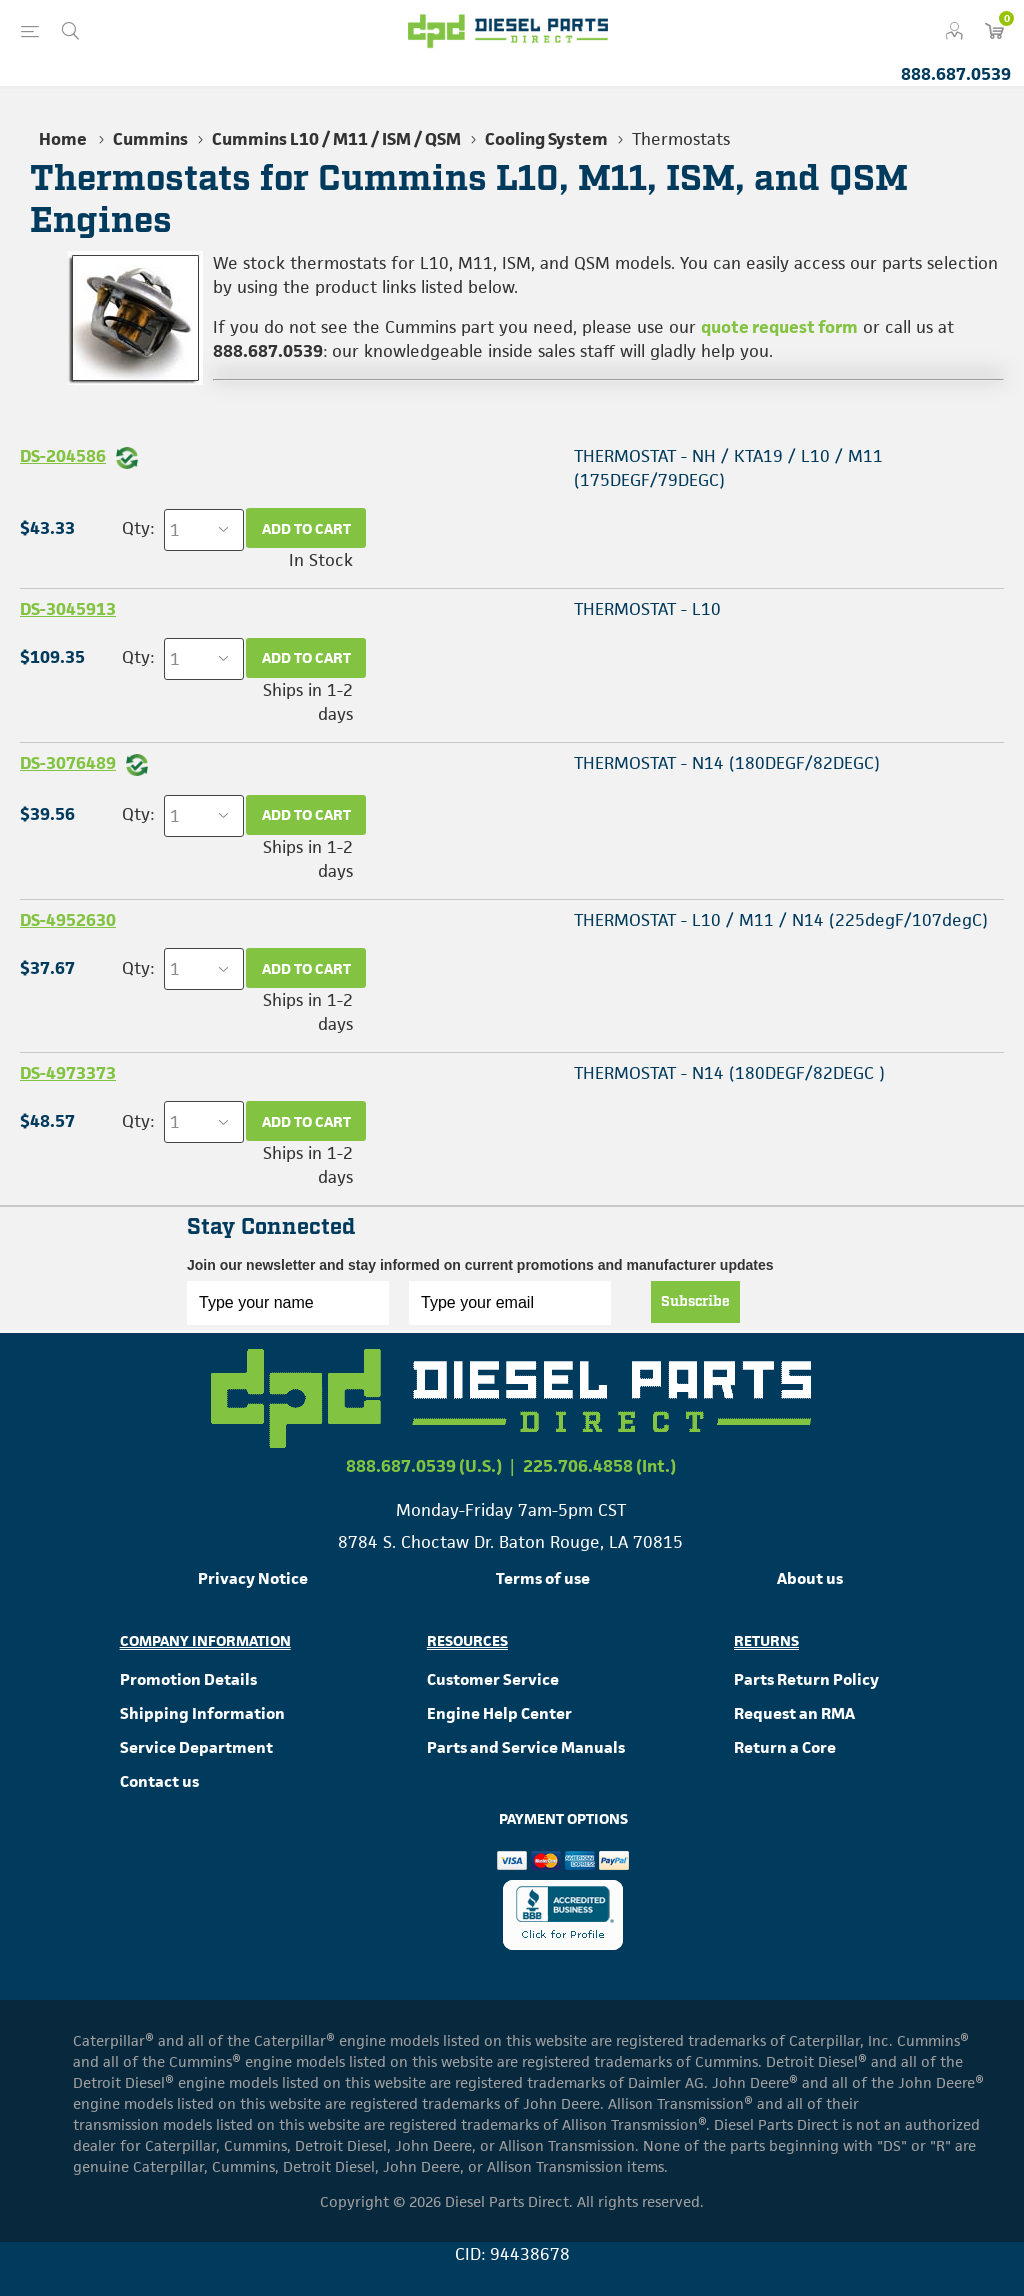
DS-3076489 (68, 763)
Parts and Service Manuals (526, 1747)
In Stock (321, 560)
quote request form (779, 327)
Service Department (196, 1747)
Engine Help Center (499, 1713)
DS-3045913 (68, 609)
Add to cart (306, 528)
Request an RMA (794, 1713)
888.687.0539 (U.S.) (424, 1466)
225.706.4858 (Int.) (599, 1466)
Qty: (138, 528)
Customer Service (493, 1679)
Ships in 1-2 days (308, 702)
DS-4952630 (68, 920)
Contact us (159, 1781)
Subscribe (695, 1302)
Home (63, 139)
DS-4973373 (68, 1073)
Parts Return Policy (806, 1679)
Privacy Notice (253, 1578)
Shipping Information (202, 1713)
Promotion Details (188, 1679)
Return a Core (785, 1747)
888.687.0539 (956, 74)
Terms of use (543, 1578)
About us (810, 1578)
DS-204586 (63, 456)
